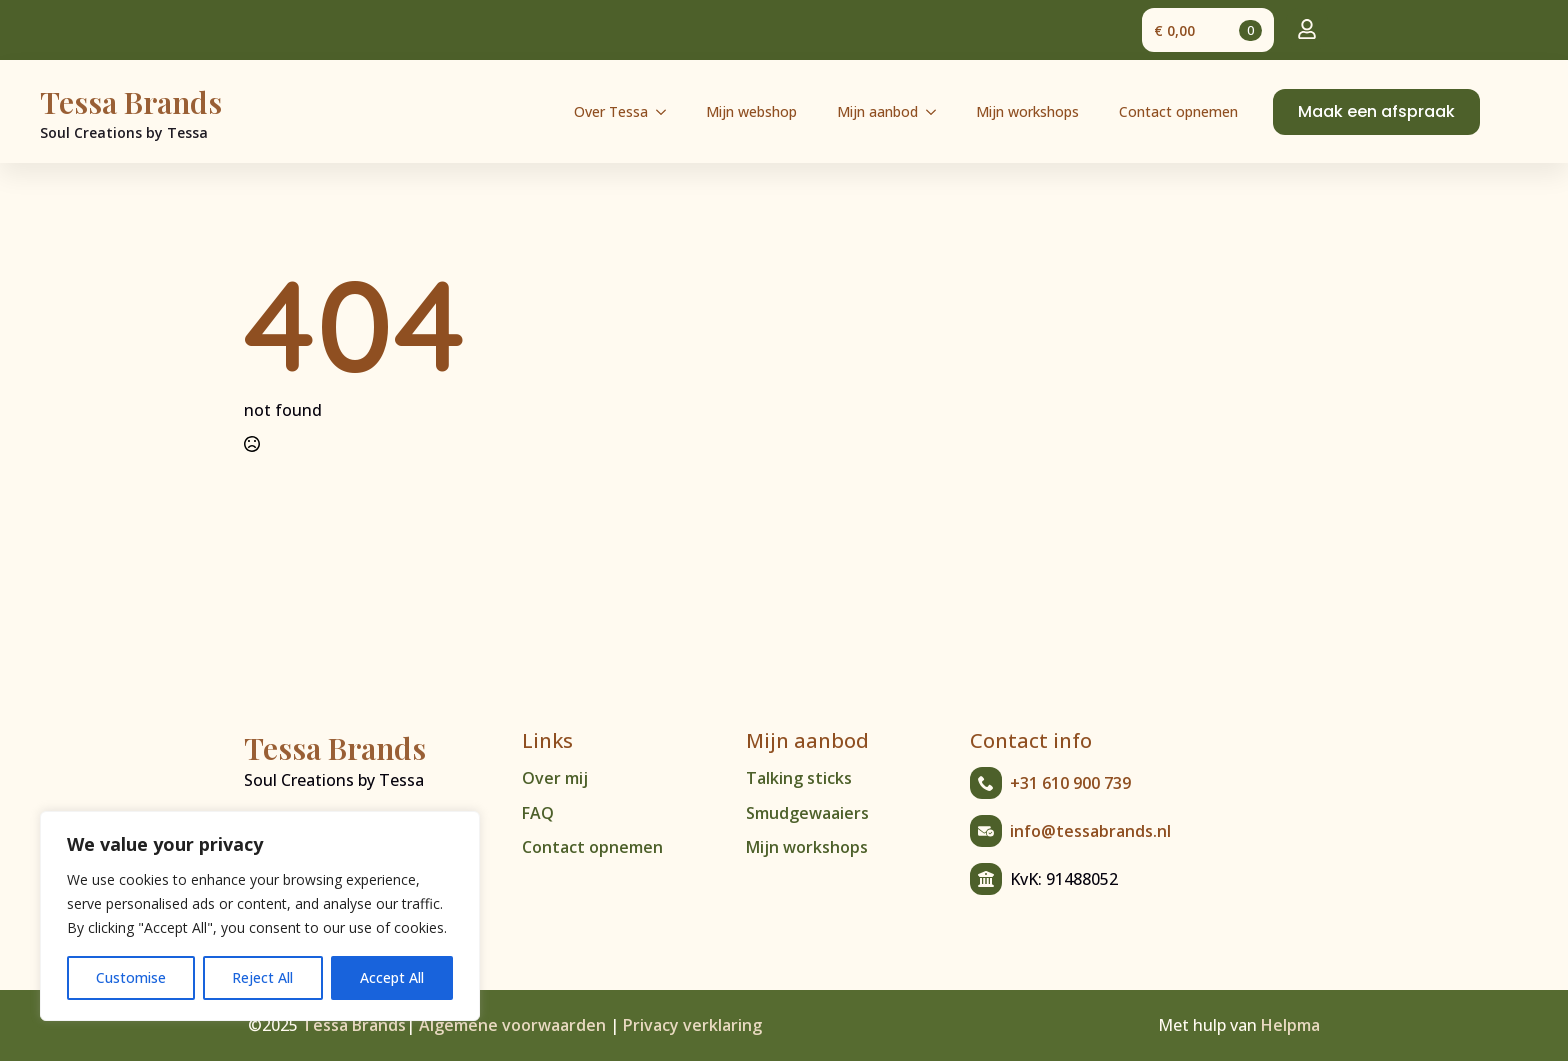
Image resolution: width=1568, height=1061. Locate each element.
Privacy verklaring (692, 1025)
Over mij (555, 778)
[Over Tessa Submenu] (667, 112)
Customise (131, 977)
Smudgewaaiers (807, 813)
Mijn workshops (1027, 111)
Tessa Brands (354, 1025)
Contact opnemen (1178, 111)
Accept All (392, 977)
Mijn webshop (751, 111)
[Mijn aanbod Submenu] (937, 112)
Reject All (262, 977)
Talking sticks (799, 778)
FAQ (538, 813)
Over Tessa (611, 111)
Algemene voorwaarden (512, 1025)
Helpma (1290, 1025)
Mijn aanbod (877, 111)
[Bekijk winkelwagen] (1208, 30)
